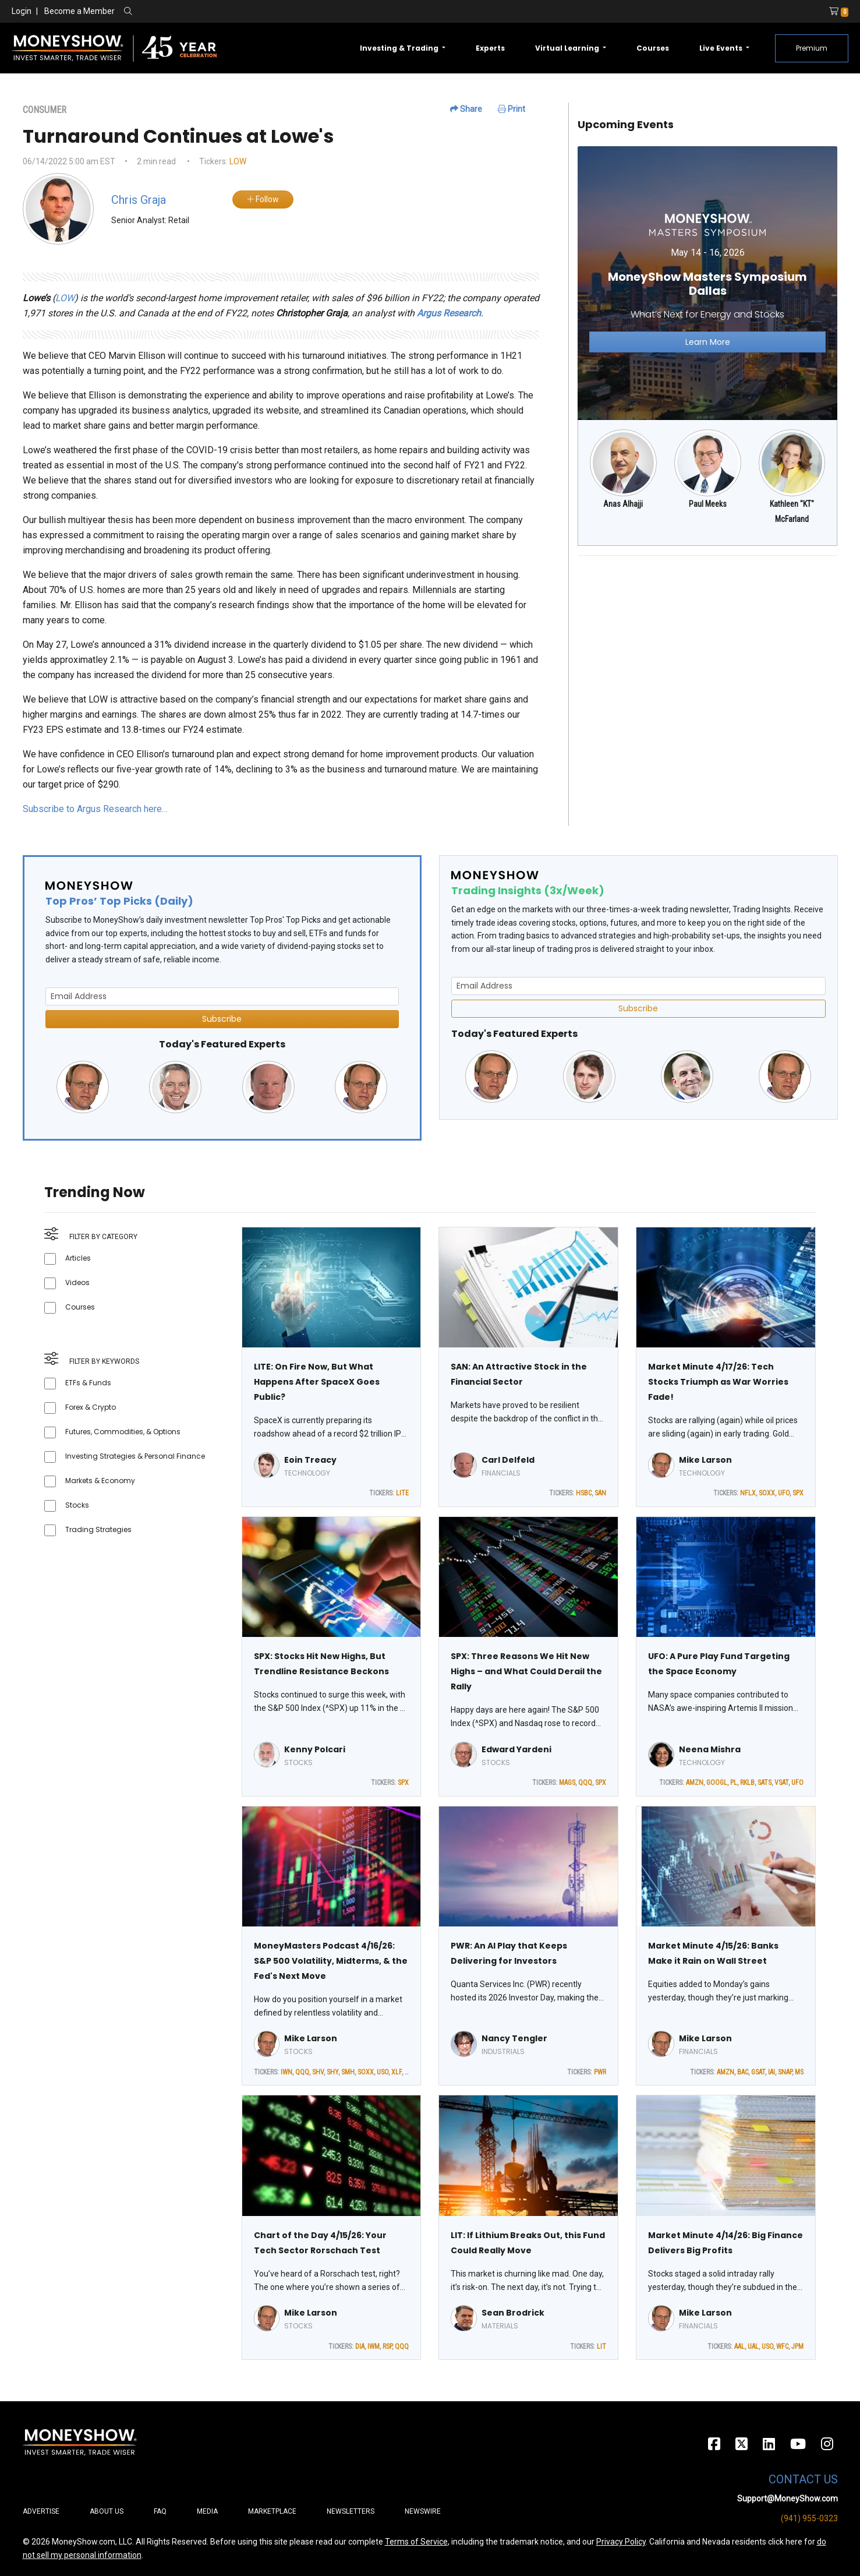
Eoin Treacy (310, 1460)
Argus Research (449, 313)
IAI (771, 2072)
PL (733, 1783)
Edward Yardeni (516, 1749)
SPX (798, 1493)
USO (382, 2072)
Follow (263, 199)
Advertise (41, 2511)
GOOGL (716, 1783)
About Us (106, 2511)
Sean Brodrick (513, 2313)
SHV (318, 2072)
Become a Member (79, 11)
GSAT (758, 2072)
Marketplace (272, 2511)
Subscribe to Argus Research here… (95, 808)
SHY (332, 2072)
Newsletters (350, 2511)
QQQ (585, 1783)
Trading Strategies (98, 1529)
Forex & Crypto (90, 1407)
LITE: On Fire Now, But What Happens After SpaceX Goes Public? (317, 1382)
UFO (784, 1493)
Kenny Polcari (314, 1749)
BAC (742, 2072)
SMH (348, 2072)
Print (511, 109)
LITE (402, 1493)
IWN (286, 2072)
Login (21, 11)
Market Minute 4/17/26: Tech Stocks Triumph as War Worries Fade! (718, 1382)
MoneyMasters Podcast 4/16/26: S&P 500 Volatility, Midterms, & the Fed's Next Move (331, 1961)
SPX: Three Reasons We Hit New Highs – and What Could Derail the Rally (526, 1671)
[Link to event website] (708, 283)
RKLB (747, 1783)
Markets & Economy (100, 1480)
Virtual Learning (568, 48)
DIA (359, 2346)
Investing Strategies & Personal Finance (135, 1456)
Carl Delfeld (508, 1460)
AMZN (694, 1783)
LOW (237, 161)
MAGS (567, 1783)
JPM (797, 2346)
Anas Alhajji (623, 504)
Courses (652, 48)
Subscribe (222, 1019)
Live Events (721, 48)
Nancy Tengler (514, 2038)
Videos (77, 1282)
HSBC (584, 1493)
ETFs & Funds (88, 1383)
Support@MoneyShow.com (787, 2498)
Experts (490, 48)
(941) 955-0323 (809, 2518)
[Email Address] (222, 996)
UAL (753, 2346)
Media (207, 2511)
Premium (811, 48)
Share (466, 109)
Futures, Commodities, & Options (123, 1432)
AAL (739, 2346)
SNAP (785, 2072)
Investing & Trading (400, 48)
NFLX (748, 1493)
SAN (600, 1493)
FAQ (160, 2511)
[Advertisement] (708, 646)
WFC (782, 2346)
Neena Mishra (710, 1749)
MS (799, 2072)
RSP (387, 2346)
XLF (396, 2072)
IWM (373, 2346)
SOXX (767, 1493)
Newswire (423, 2511)
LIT (601, 2346)
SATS (764, 1783)
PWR (600, 2072)
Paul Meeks (708, 504)
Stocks (77, 1505)
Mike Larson (705, 1460)
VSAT (781, 1783)
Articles (78, 1258)
